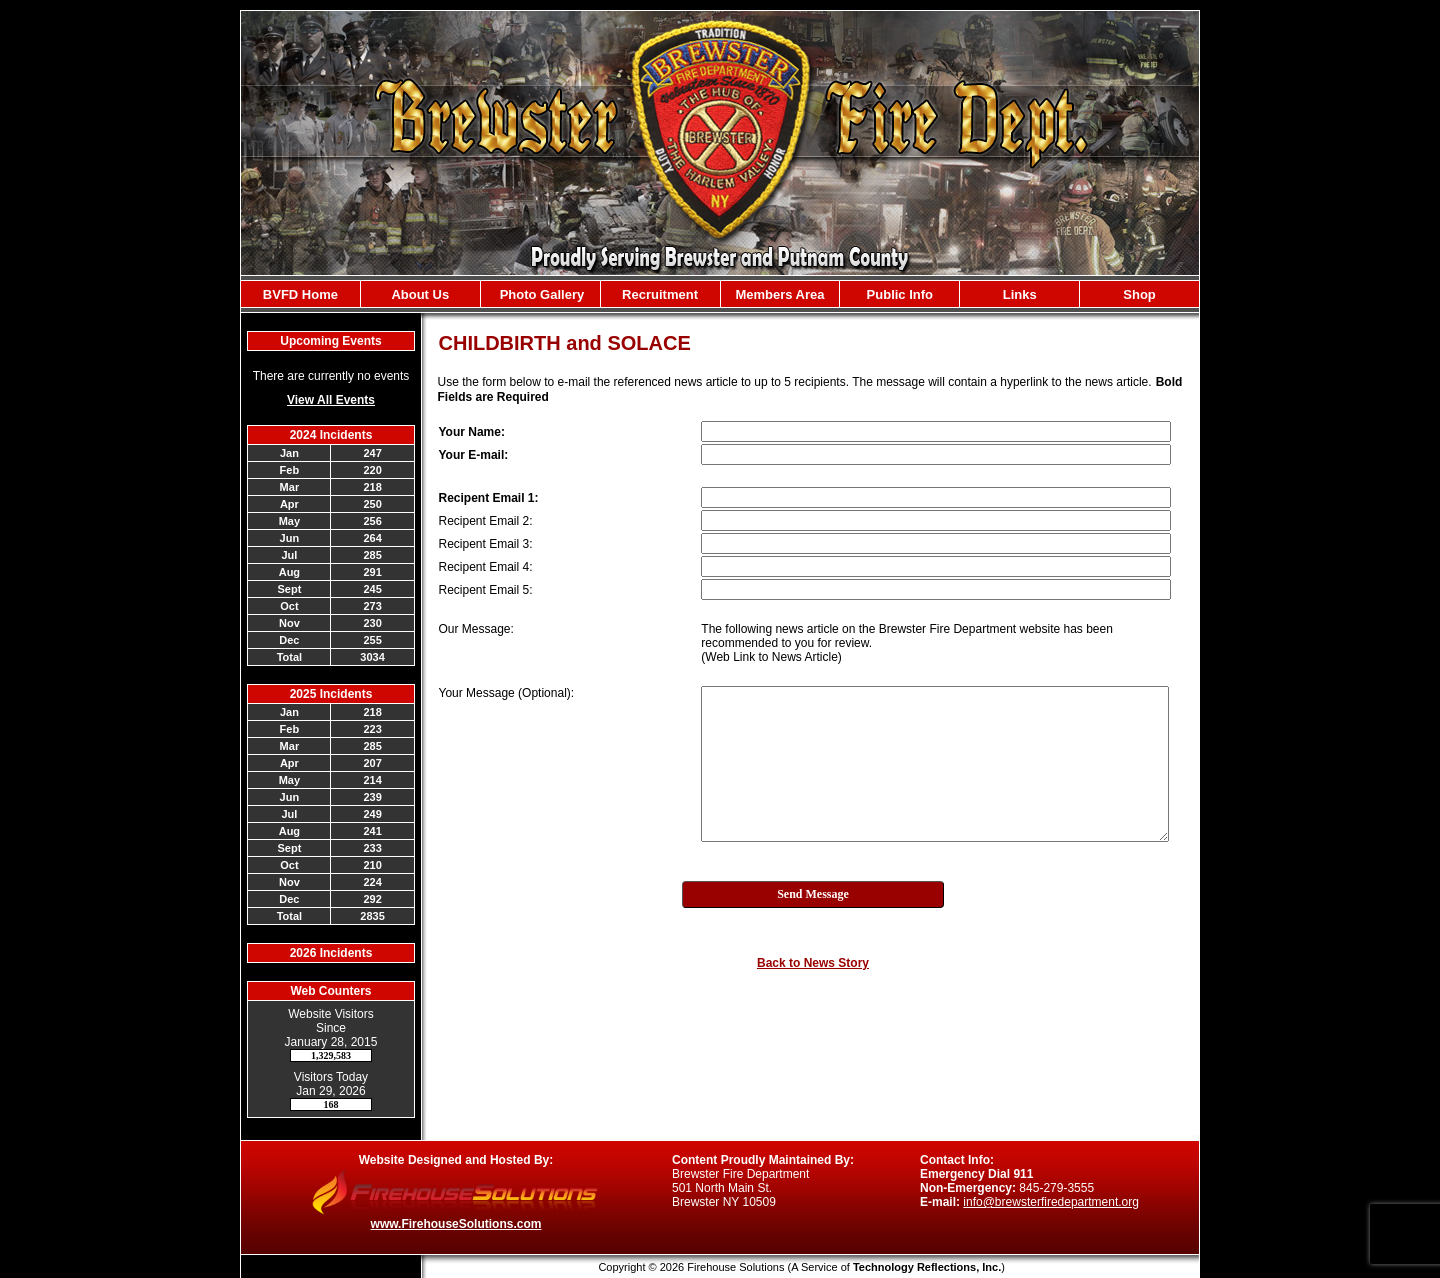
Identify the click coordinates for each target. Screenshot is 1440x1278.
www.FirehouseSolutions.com (456, 1224)
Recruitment (660, 294)
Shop (1139, 294)
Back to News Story (813, 963)
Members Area (779, 294)
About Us (420, 294)
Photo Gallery (540, 294)
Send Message (813, 894)
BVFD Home (300, 294)
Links (1020, 294)
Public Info (900, 294)
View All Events (331, 400)
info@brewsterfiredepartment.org (1051, 1202)
